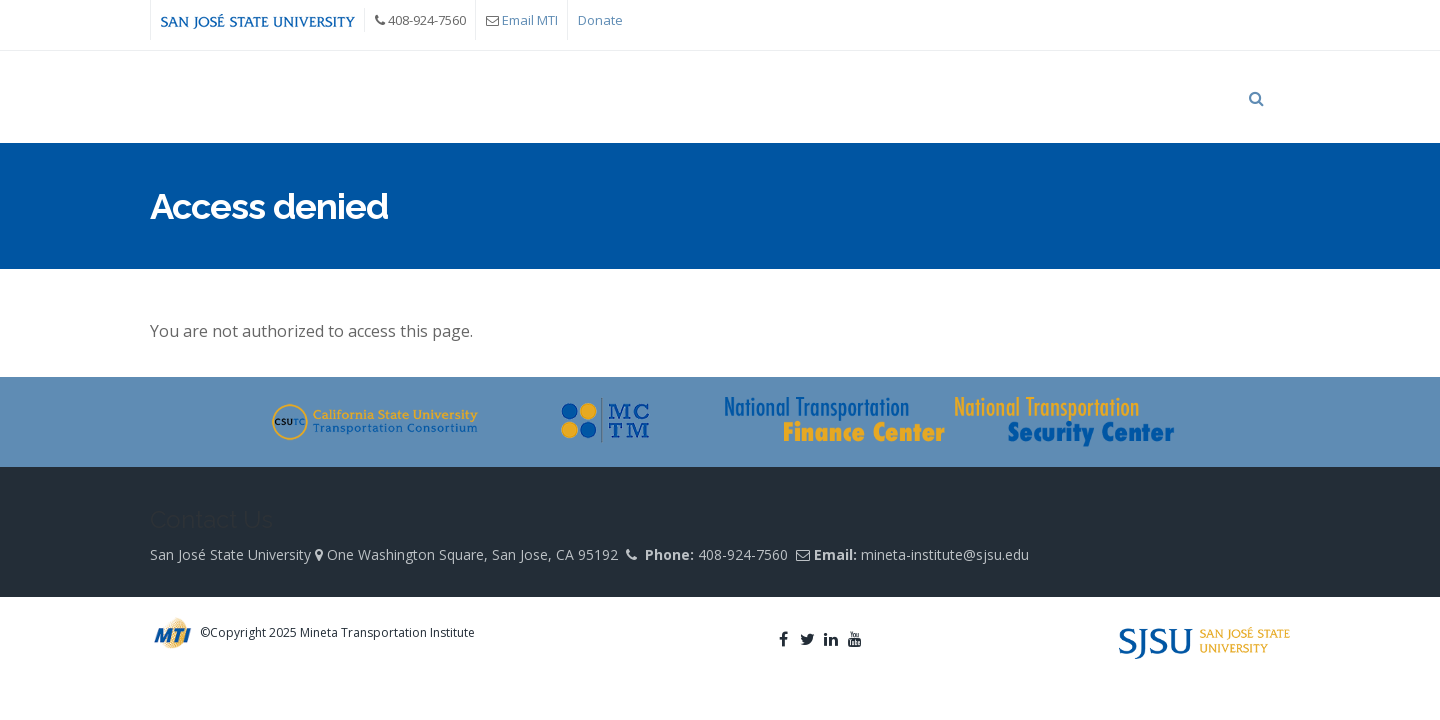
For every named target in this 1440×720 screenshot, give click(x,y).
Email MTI (530, 20)
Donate (600, 20)
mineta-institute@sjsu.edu (945, 565)
